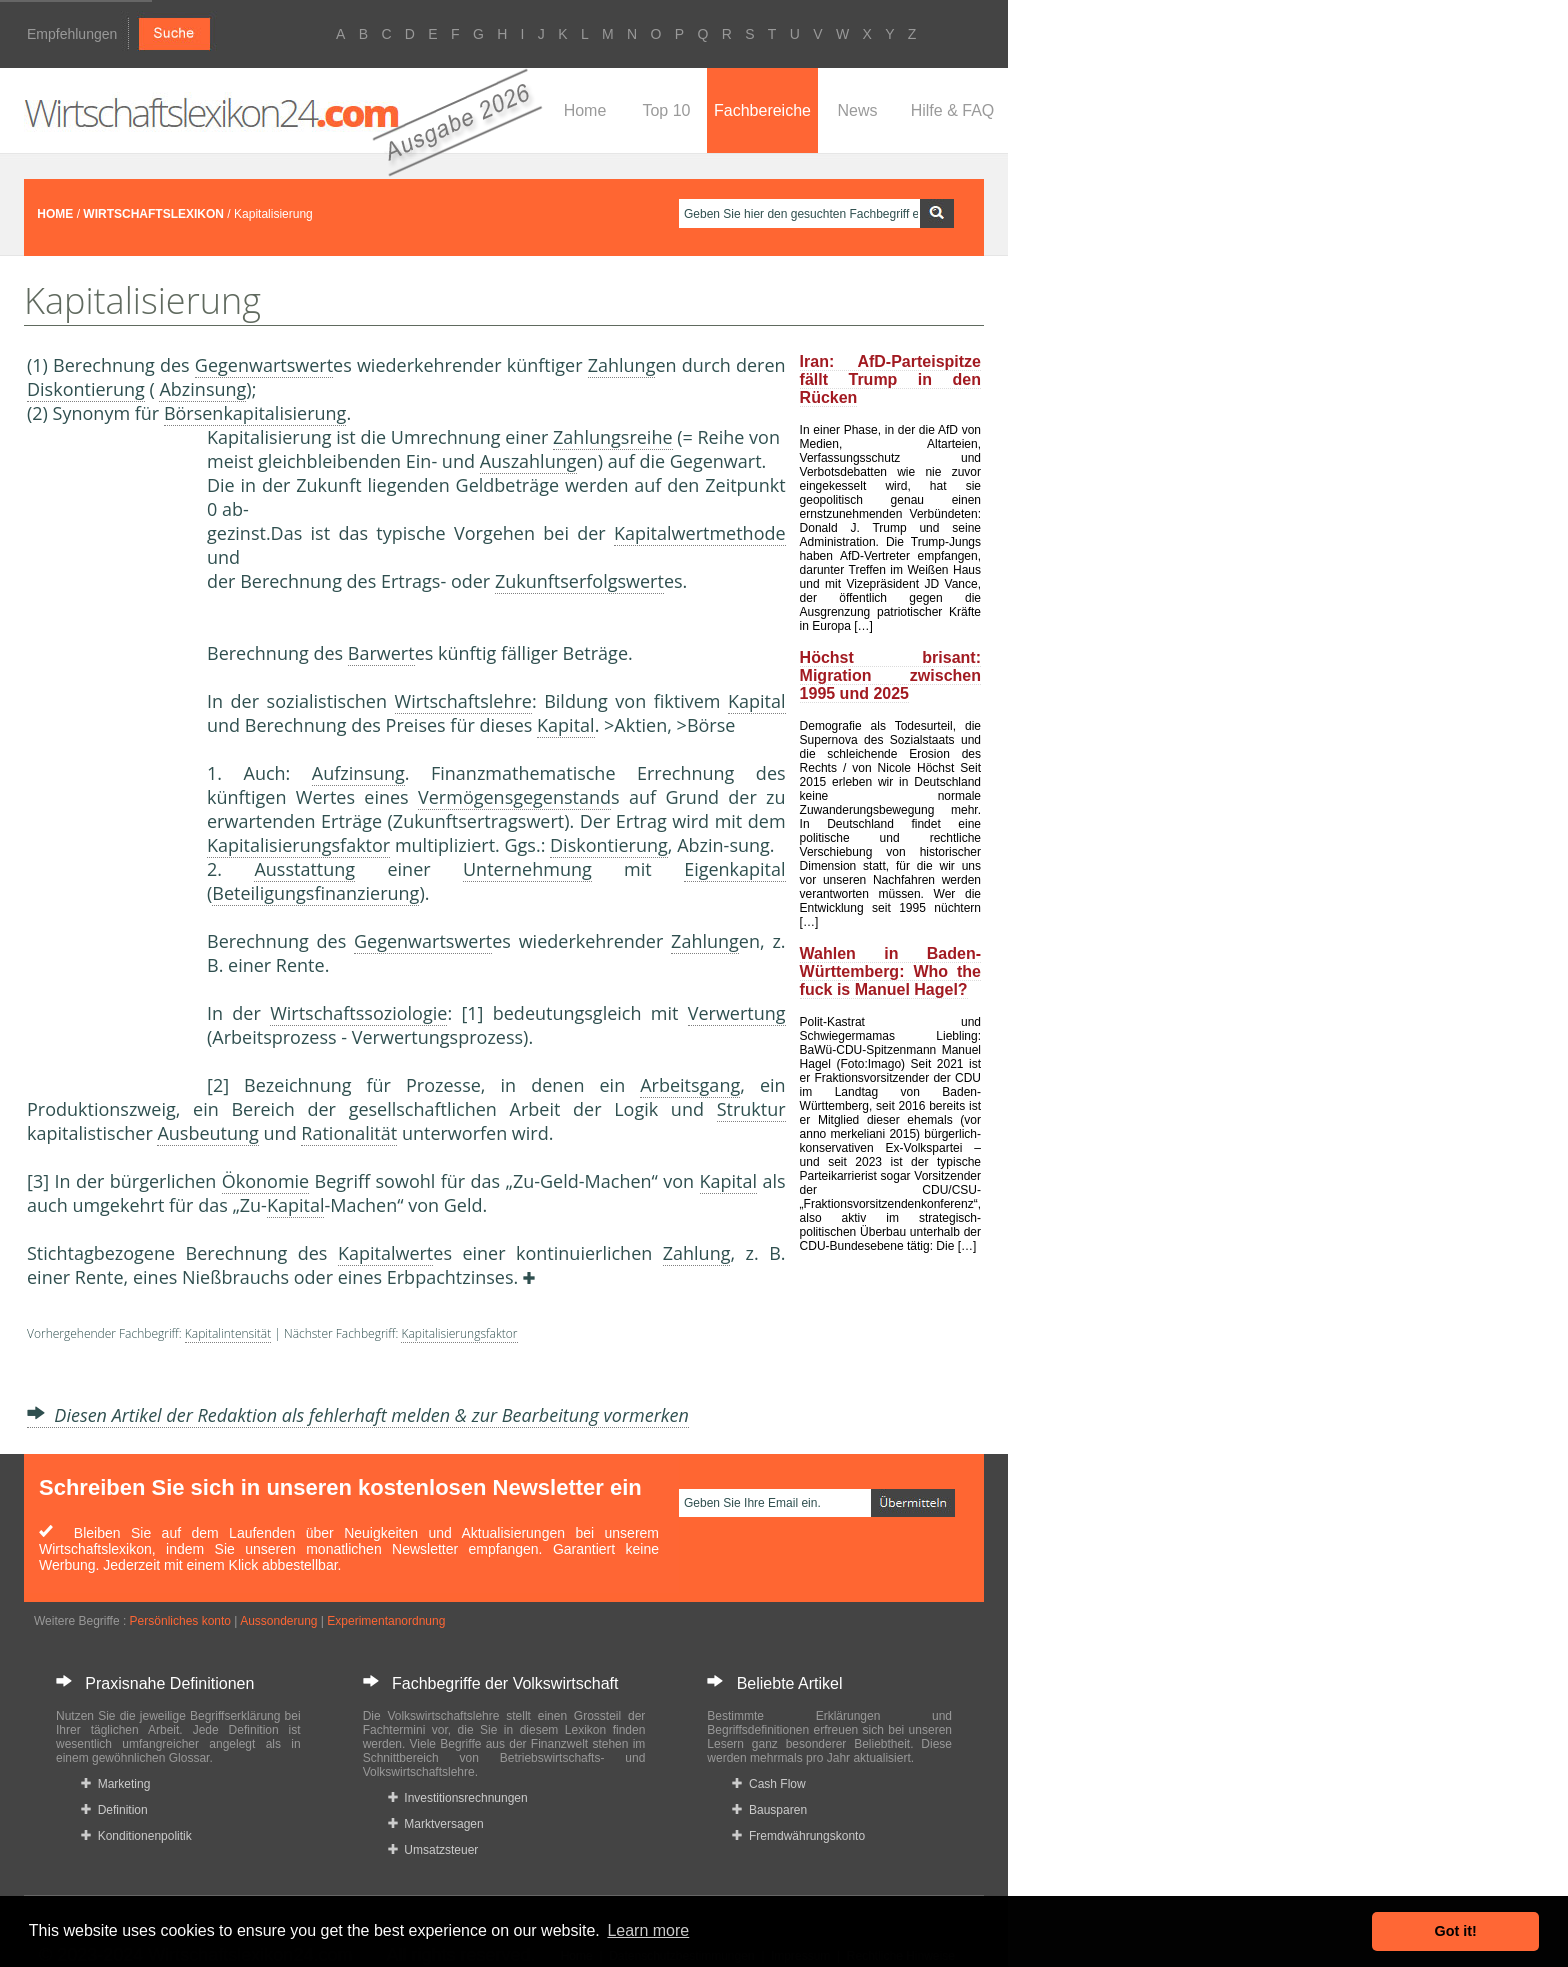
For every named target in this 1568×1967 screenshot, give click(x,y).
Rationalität (349, 1133)
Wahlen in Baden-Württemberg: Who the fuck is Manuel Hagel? (890, 971)
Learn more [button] (648, 1930)
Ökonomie (265, 1181)
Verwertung (737, 1013)
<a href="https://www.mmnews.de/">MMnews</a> (107, 758)
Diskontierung (86, 389)
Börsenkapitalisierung (255, 413)
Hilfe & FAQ (953, 110)
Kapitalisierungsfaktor (298, 845)
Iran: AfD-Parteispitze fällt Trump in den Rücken (890, 379)
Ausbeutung (207, 1133)
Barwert (381, 653)
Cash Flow (768, 1784)
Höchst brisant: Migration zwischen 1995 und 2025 (890, 675)
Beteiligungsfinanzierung (315, 893)
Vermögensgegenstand (514, 797)
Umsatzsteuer (433, 1850)
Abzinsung (202, 389)
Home (585, 110)
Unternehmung (527, 869)
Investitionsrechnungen (458, 1798)
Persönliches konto (180, 1621)
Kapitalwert (385, 1253)
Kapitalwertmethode (700, 533)
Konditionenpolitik (136, 1836)
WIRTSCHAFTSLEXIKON (153, 214)
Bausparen (769, 1810)
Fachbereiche (762, 110)
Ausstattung (304, 869)
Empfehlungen (72, 34)
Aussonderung (278, 1621)
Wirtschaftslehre (463, 701)
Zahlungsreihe (612, 437)
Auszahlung (528, 461)
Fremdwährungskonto (798, 1836)
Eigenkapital (734, 869)
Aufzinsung (358, 773)
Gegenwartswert (264, 365)
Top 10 (666, 110)
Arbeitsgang (690, 1085)
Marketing (115, 1784)
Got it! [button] (1456, 1931)
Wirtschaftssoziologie (358, 1013)
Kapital (757, 701)
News (857, 110)
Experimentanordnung (386, 1621)
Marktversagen (436, 1824)
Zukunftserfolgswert (579, 581)
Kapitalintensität (228, 1333)
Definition (114, 1810)
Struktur (751, 1109)
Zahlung (622, 365)
